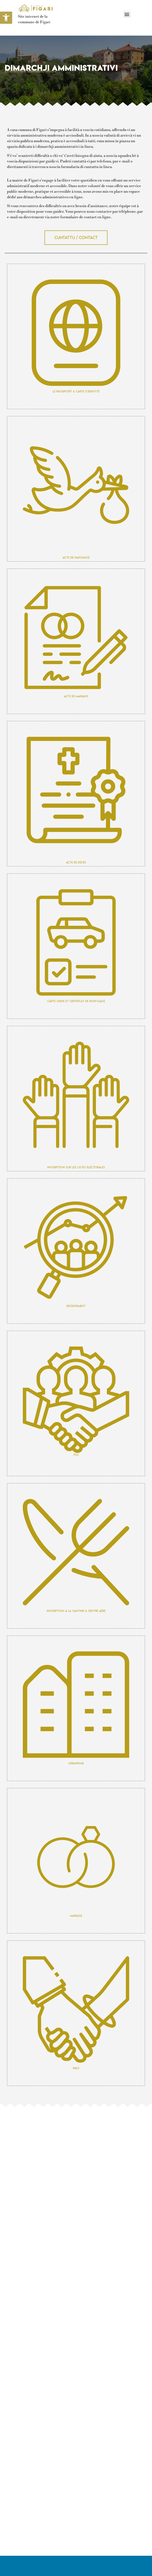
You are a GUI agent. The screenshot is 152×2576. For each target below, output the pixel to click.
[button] (127, 14)
